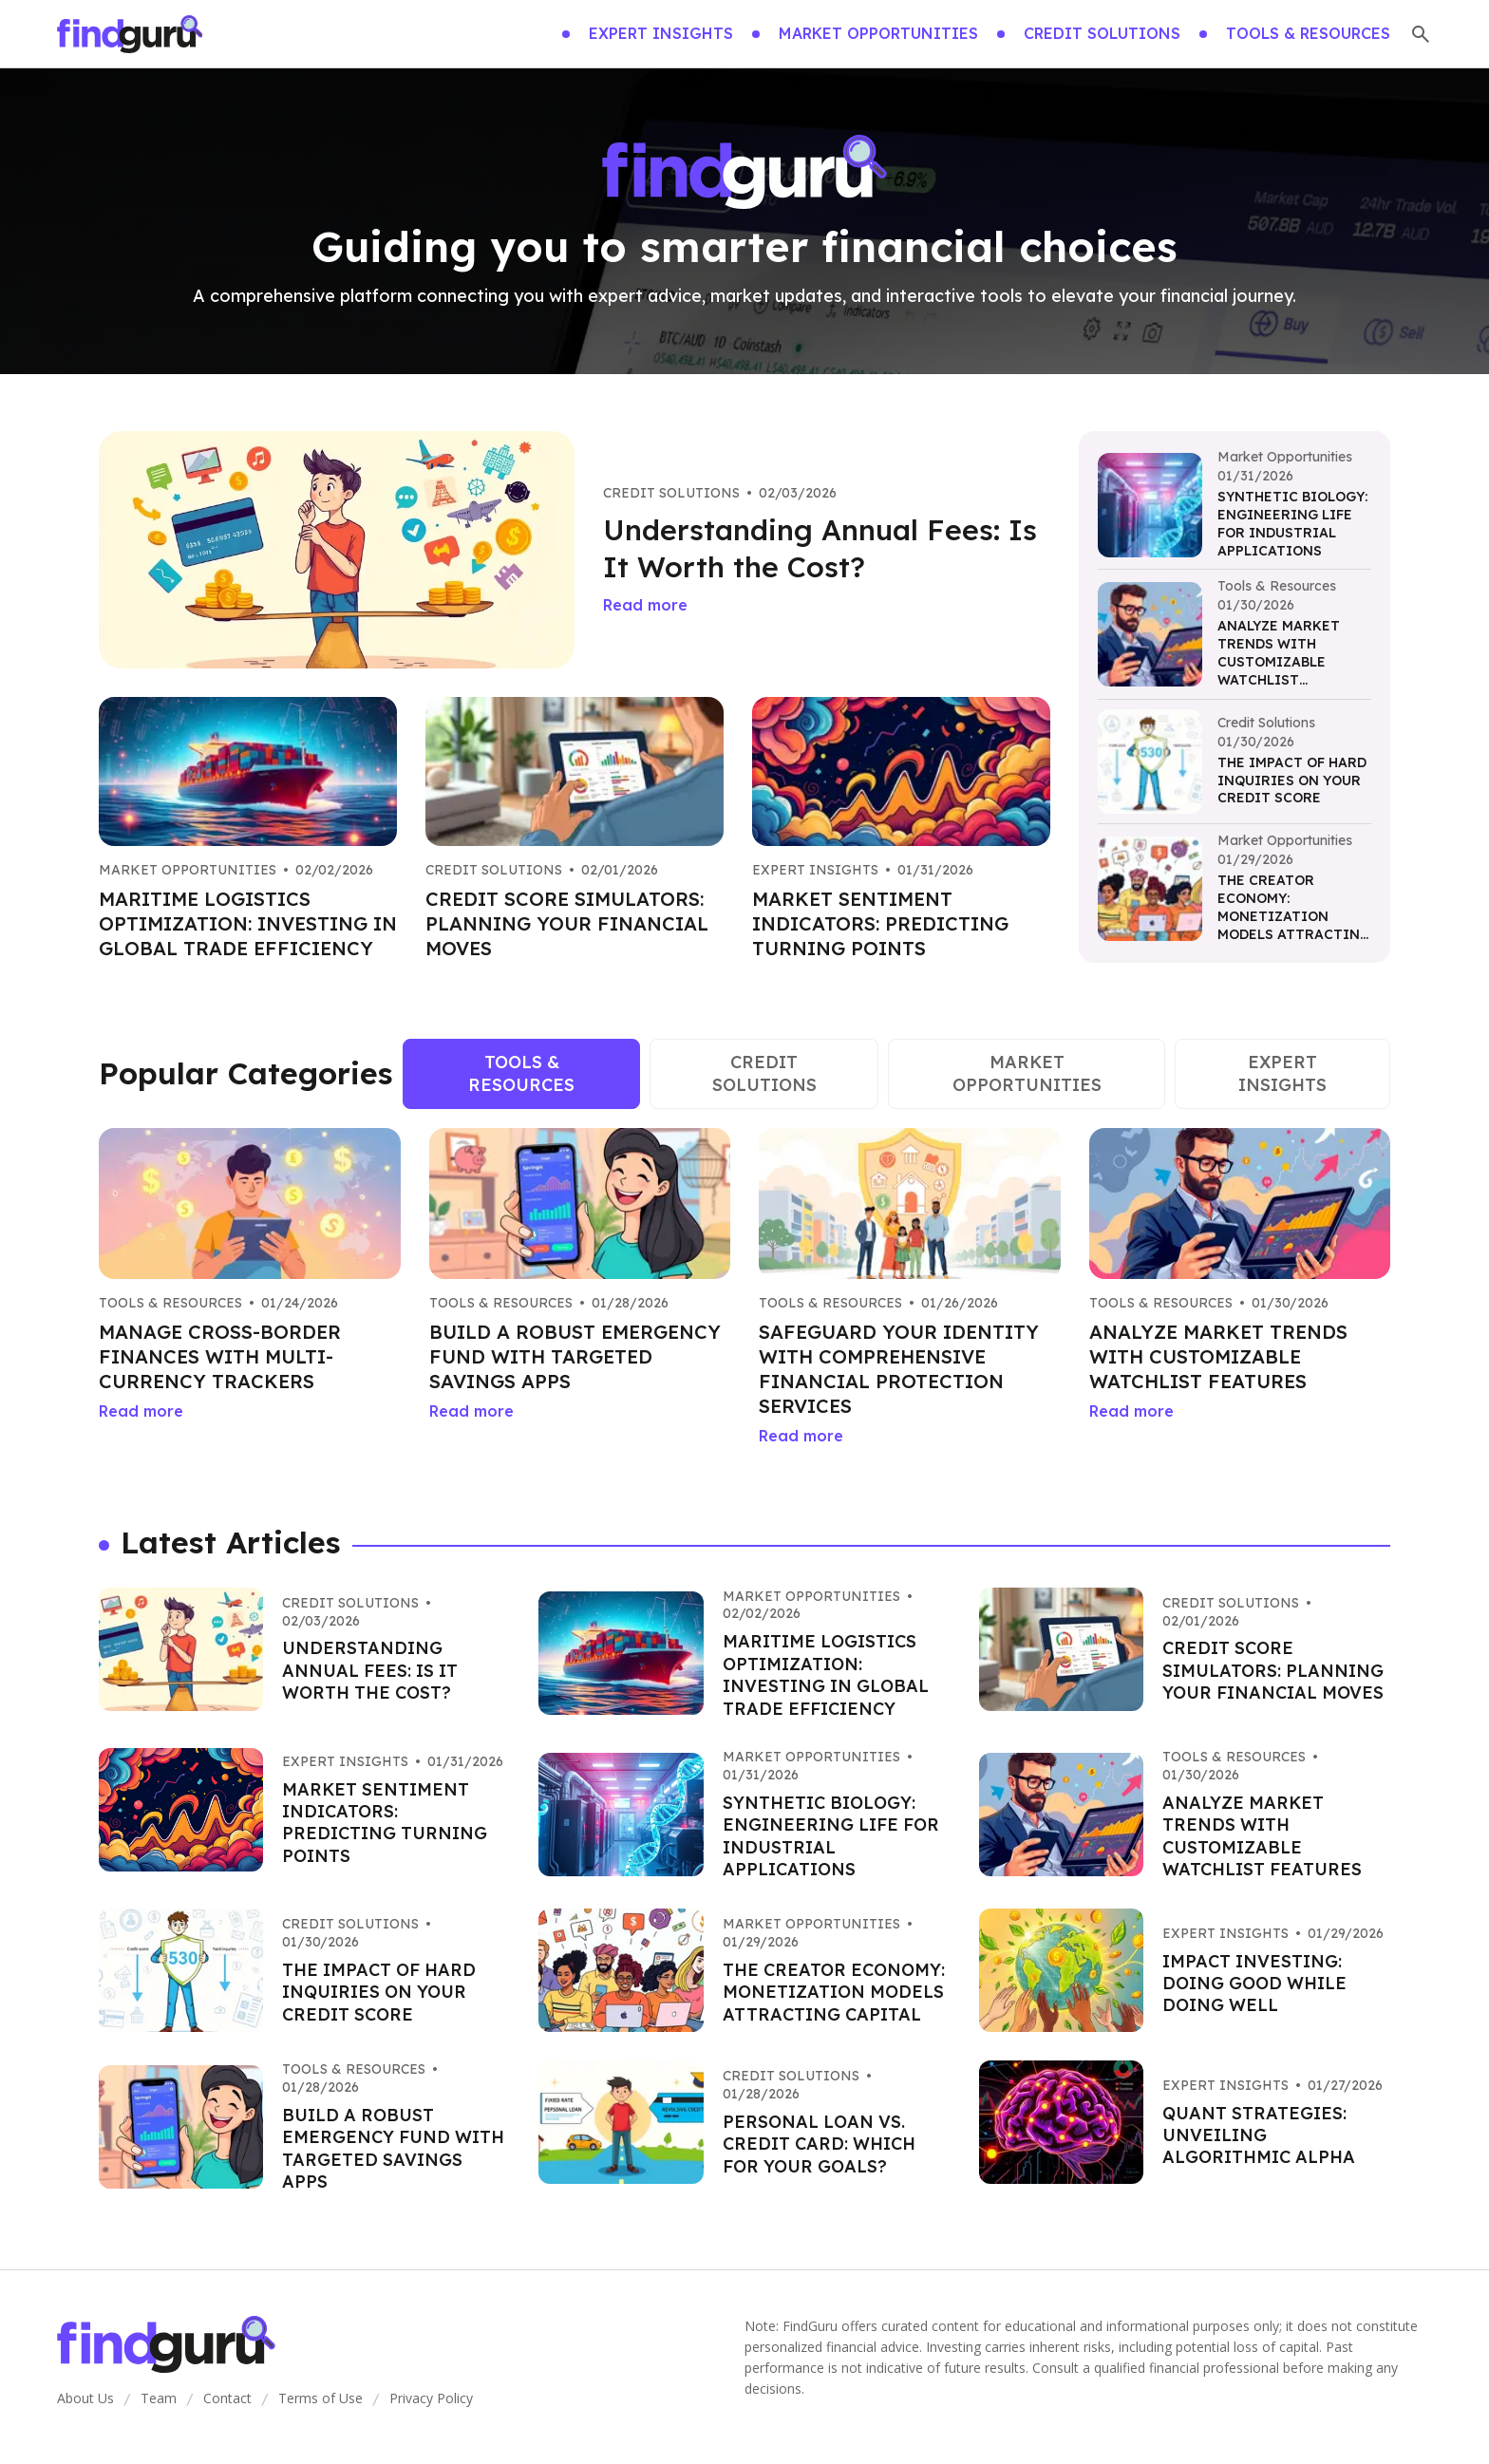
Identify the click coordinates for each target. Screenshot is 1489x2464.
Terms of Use (320, 2398)
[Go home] (129, 34)
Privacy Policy (431, 2398)
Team (159, 2398)
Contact (227, 2398)
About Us (85, 2398)
